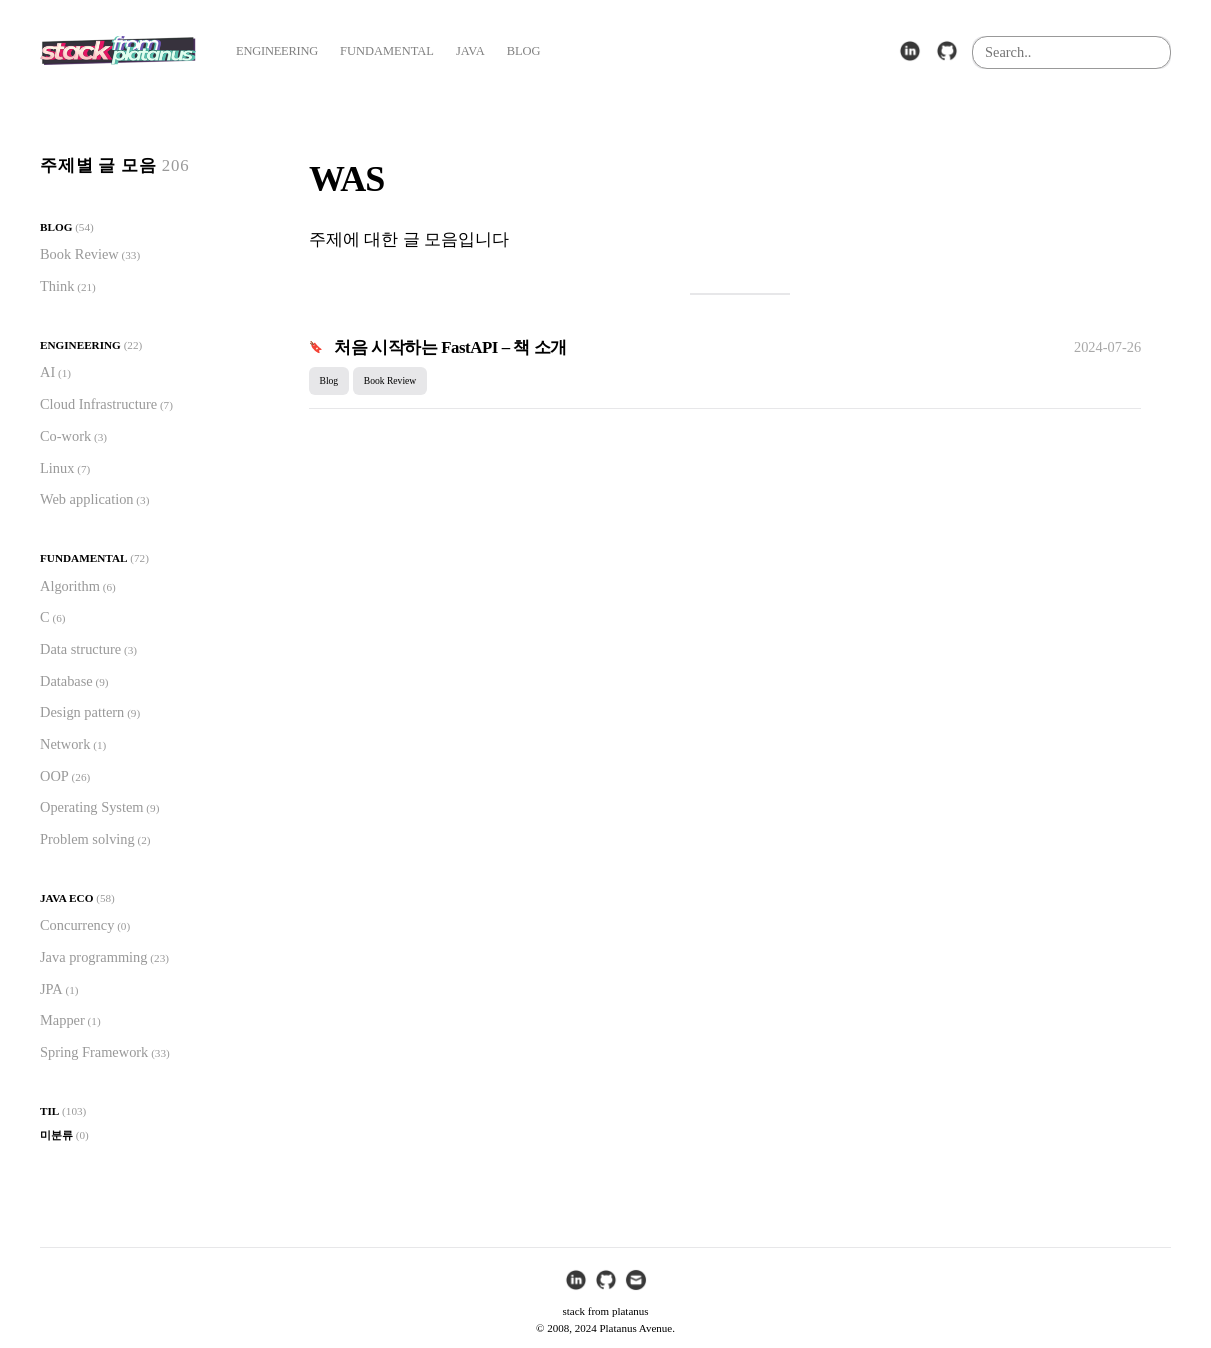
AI (47, 372)
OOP (54, 776)
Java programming (94, 957)
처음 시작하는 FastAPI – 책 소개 (450, 347)
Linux (57, 468)
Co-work (65, 436)
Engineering (80, 345)
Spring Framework (94, 1052)
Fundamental (83, 558)
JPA (51, 989)
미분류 (56, 1135)
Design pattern (82, 712)
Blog (56, 227)
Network (65, 744)
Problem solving (87, 839)
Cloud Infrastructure (98, 404)
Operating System (92, 807)
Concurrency (77, 925)
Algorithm (70, 586)
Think (57, 286)
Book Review (79, 254)
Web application (87, 499)
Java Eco (66, 898)
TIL (49, 1111)
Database (66, 681)
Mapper (62, 1020)
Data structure (80, 649)
